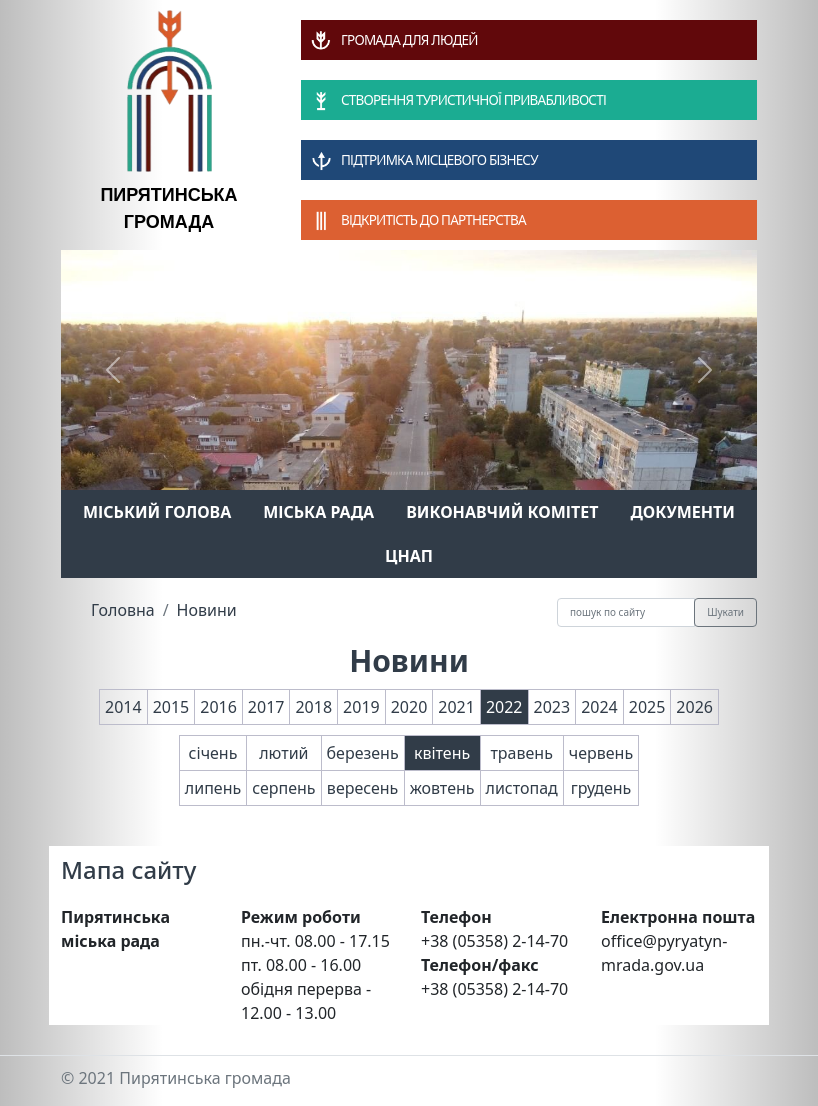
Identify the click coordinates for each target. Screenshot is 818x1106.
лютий (283, 753)
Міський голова (157, 512)
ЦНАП (409, 556)
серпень (283, 788)
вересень (362, 788)
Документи (682, 512)
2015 (171, 707)
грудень (601, 788)
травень (521, 753)
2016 (218, 707)
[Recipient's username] (626, 612)
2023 (552, 707)
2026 (694, 707)
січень (213, 753)
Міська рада (318, 512)
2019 (361, 707)
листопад (522, 788)
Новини (207, 610)
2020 (409, 707)
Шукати (725, 612)
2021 (456, 707)
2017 (266, 707)
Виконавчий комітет (502, 512)
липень (213, 788)
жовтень (442, 788)
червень (601, 753)
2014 (123, 707)
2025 (647, 707)
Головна (123, 610)
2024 (599, 707)
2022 (504, 707)
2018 (313, 707)
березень (363, 753)
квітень (442, 753)
